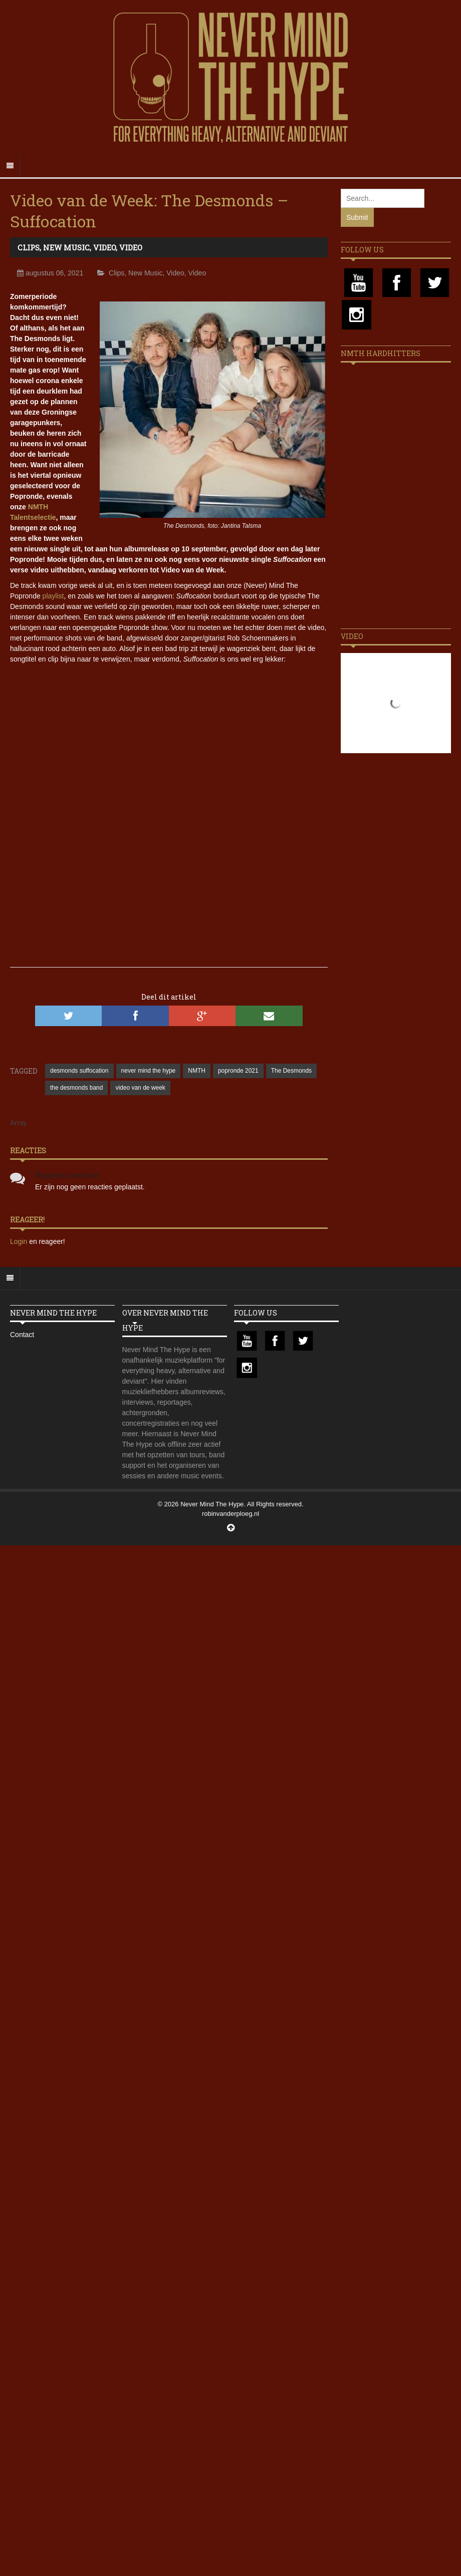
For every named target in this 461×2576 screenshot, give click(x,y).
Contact (22, 1335)
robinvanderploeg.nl (230, 1513)
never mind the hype (148, 1070)
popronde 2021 (238, 1070)
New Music (66, 247)
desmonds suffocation (79, 1070)
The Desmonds (291, 1070)
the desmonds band (76, 1087)
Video (104, 247)
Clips (29, 247)
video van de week (140, 1087)
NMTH (196, 1070)
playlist (53, 596)
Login (19, 1241)
